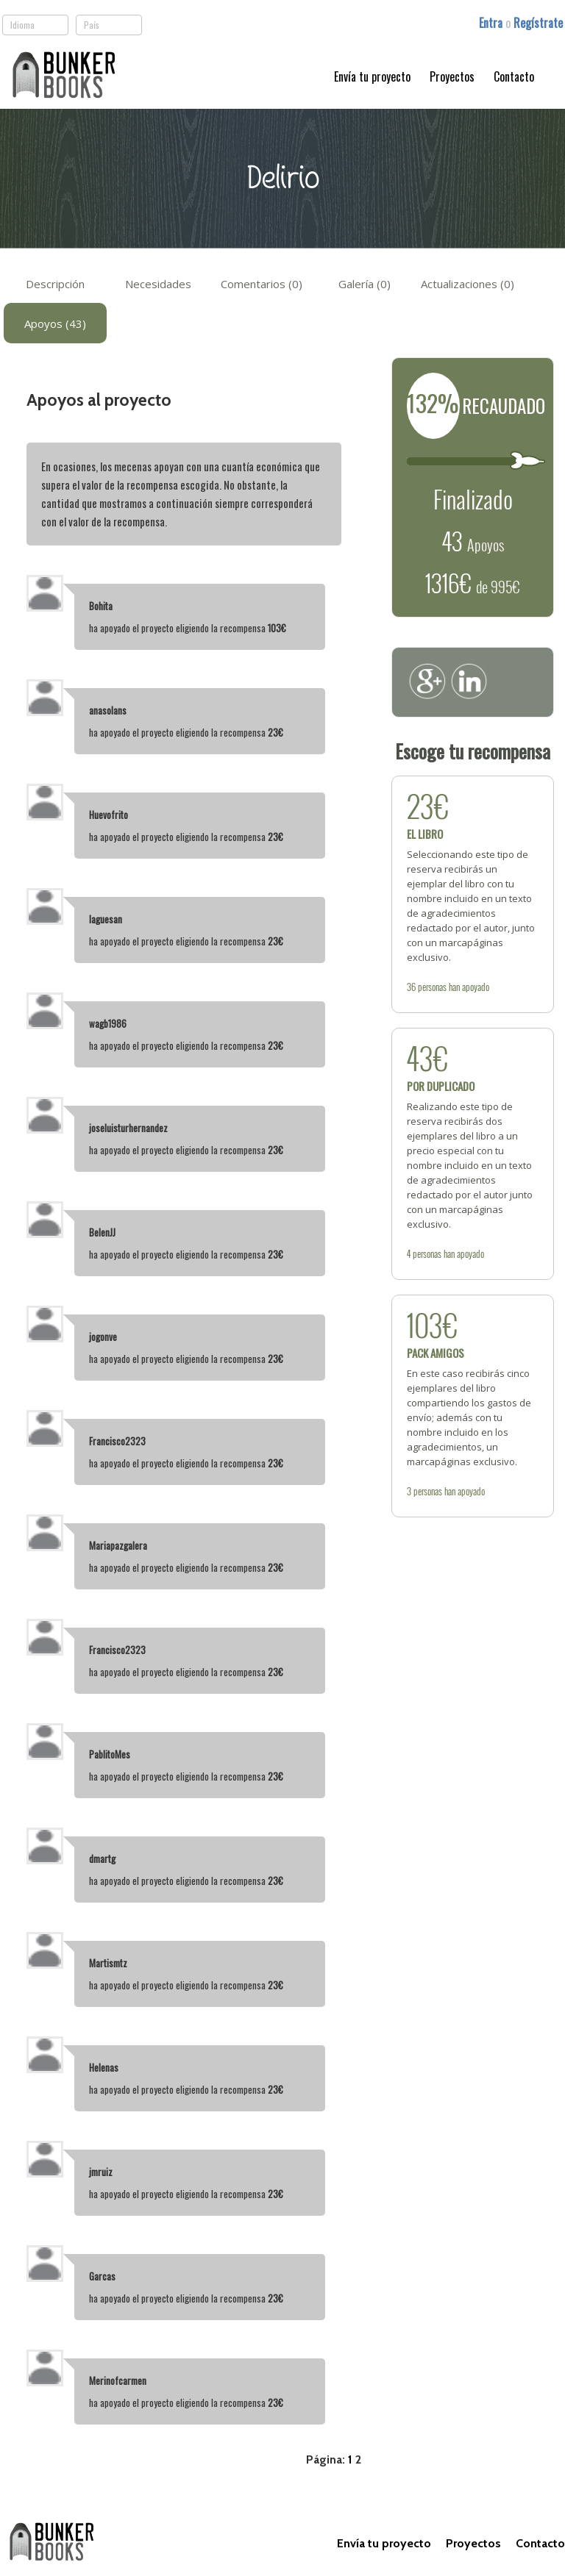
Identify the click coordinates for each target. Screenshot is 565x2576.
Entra (492, 23)
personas (432, 986)
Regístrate (538, 23)
